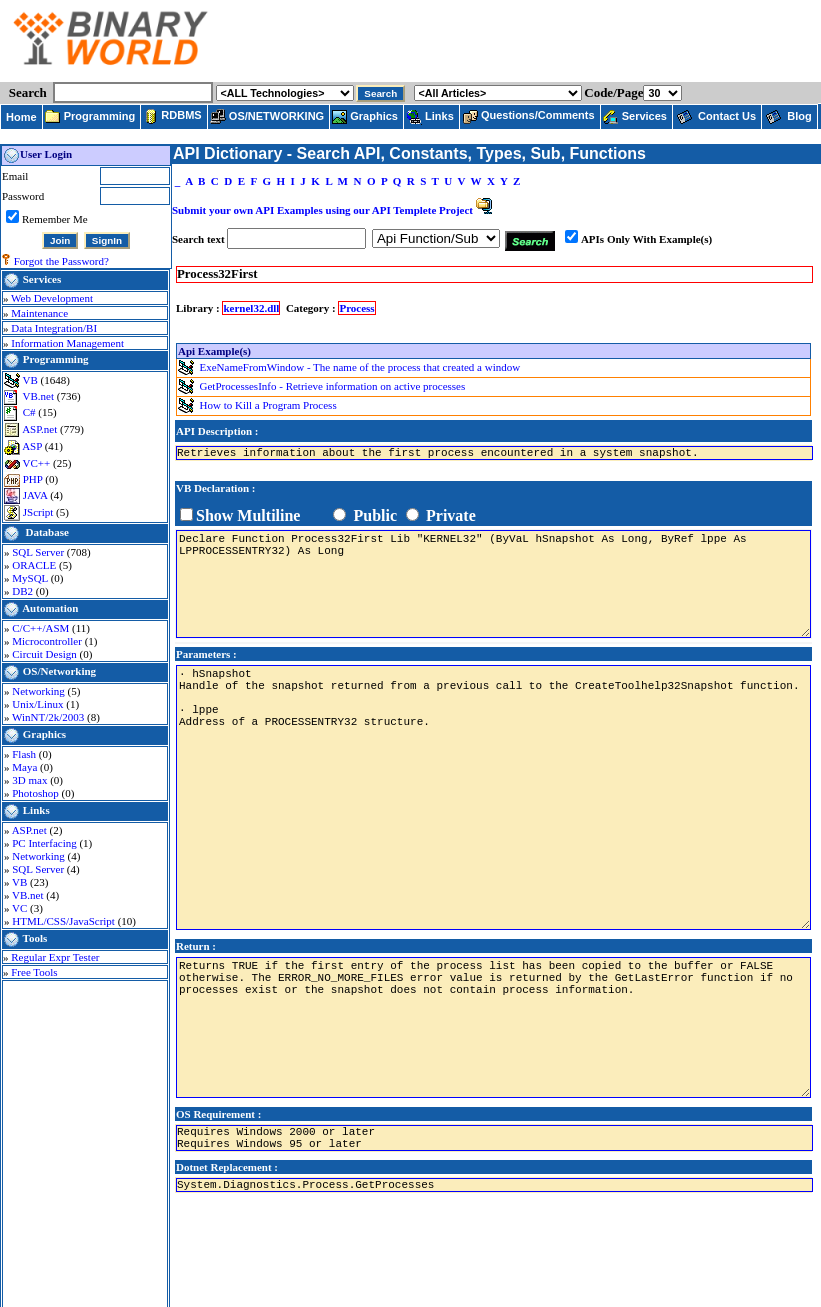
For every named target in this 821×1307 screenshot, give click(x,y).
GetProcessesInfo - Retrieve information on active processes (333, 385)
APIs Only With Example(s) (646, 239)
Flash (25, 754)
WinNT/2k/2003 (49, 717)
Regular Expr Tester (55, 957)
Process (356, 308)
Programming (56, 359)
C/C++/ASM (42, 628)
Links (36, 810)
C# (31, 412)
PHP (34, 479)
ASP (33, 446)
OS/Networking (59, 671)
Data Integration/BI (54, 328)
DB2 (24, 591)
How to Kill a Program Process (268, 404)
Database (47, 532)
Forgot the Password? (61, 261)
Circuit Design (45, 654)
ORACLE (35, 565)
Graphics (44, 734)
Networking (39, 691)
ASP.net (41, 429)
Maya (26, 767)
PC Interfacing (45, 843)
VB (32, 380)
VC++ (38, 463)
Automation (50, 608)
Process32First (217, 274)
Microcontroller (48, 641)
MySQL (31, 578)
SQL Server (39, 552)
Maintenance (39, 313)
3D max (31, 780)
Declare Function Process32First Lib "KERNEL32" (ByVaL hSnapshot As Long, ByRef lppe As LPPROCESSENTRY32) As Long (493, 584)
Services (42, 279)
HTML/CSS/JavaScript (64, 921)
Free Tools (34, 972)
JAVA (36, 495)
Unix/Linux (39, 704)
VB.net (40, 396)
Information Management (67, 343)
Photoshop (36, 793)
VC (21, 908)
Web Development (52, 298)
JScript (39, 512)
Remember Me (55, 219)
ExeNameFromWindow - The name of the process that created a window (360, 366)
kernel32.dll (251, 308)
